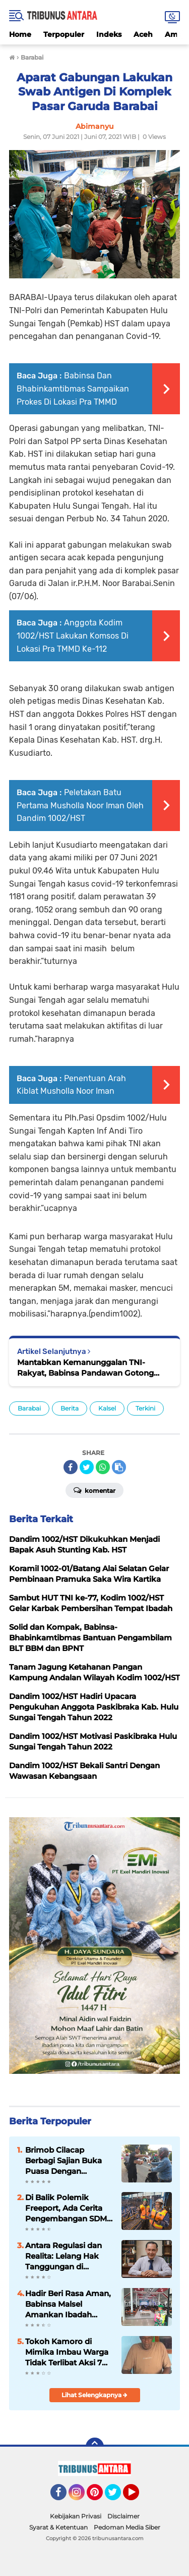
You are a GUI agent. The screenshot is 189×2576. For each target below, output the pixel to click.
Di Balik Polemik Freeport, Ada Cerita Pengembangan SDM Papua (66, 2208)
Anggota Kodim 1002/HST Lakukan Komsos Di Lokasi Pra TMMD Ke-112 (73, 635)
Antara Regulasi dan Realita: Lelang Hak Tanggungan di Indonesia (63, 2256)
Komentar (94, 1490)
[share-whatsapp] (103, 1467)
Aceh (143, 34)
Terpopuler (63, 34)
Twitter (117, 2496)
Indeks (108, 34)
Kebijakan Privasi (75, 2516)
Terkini (145, 1408)
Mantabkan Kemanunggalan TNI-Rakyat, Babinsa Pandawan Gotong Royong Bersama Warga (85, 1367)
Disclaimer (123, 2516)
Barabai (29, 1408)
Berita (69, 1408)
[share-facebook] (71, 1467)
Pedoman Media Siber (127, 2527)
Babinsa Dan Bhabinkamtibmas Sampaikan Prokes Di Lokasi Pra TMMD (73, 388)
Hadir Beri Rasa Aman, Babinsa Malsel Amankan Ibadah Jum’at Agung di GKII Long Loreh (68, 2304)
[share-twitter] (87, 1467)
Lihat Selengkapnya (94, 2395)
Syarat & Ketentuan (58, 2527)
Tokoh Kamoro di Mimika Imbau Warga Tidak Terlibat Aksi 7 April (66, 2352)
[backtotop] (95, 2447)
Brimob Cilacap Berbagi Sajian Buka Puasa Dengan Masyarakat (63, 2160)
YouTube (138, 2496)
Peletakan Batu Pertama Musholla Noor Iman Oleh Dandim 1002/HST (80, 805)
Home (20, 34)
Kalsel (107, 1408)
